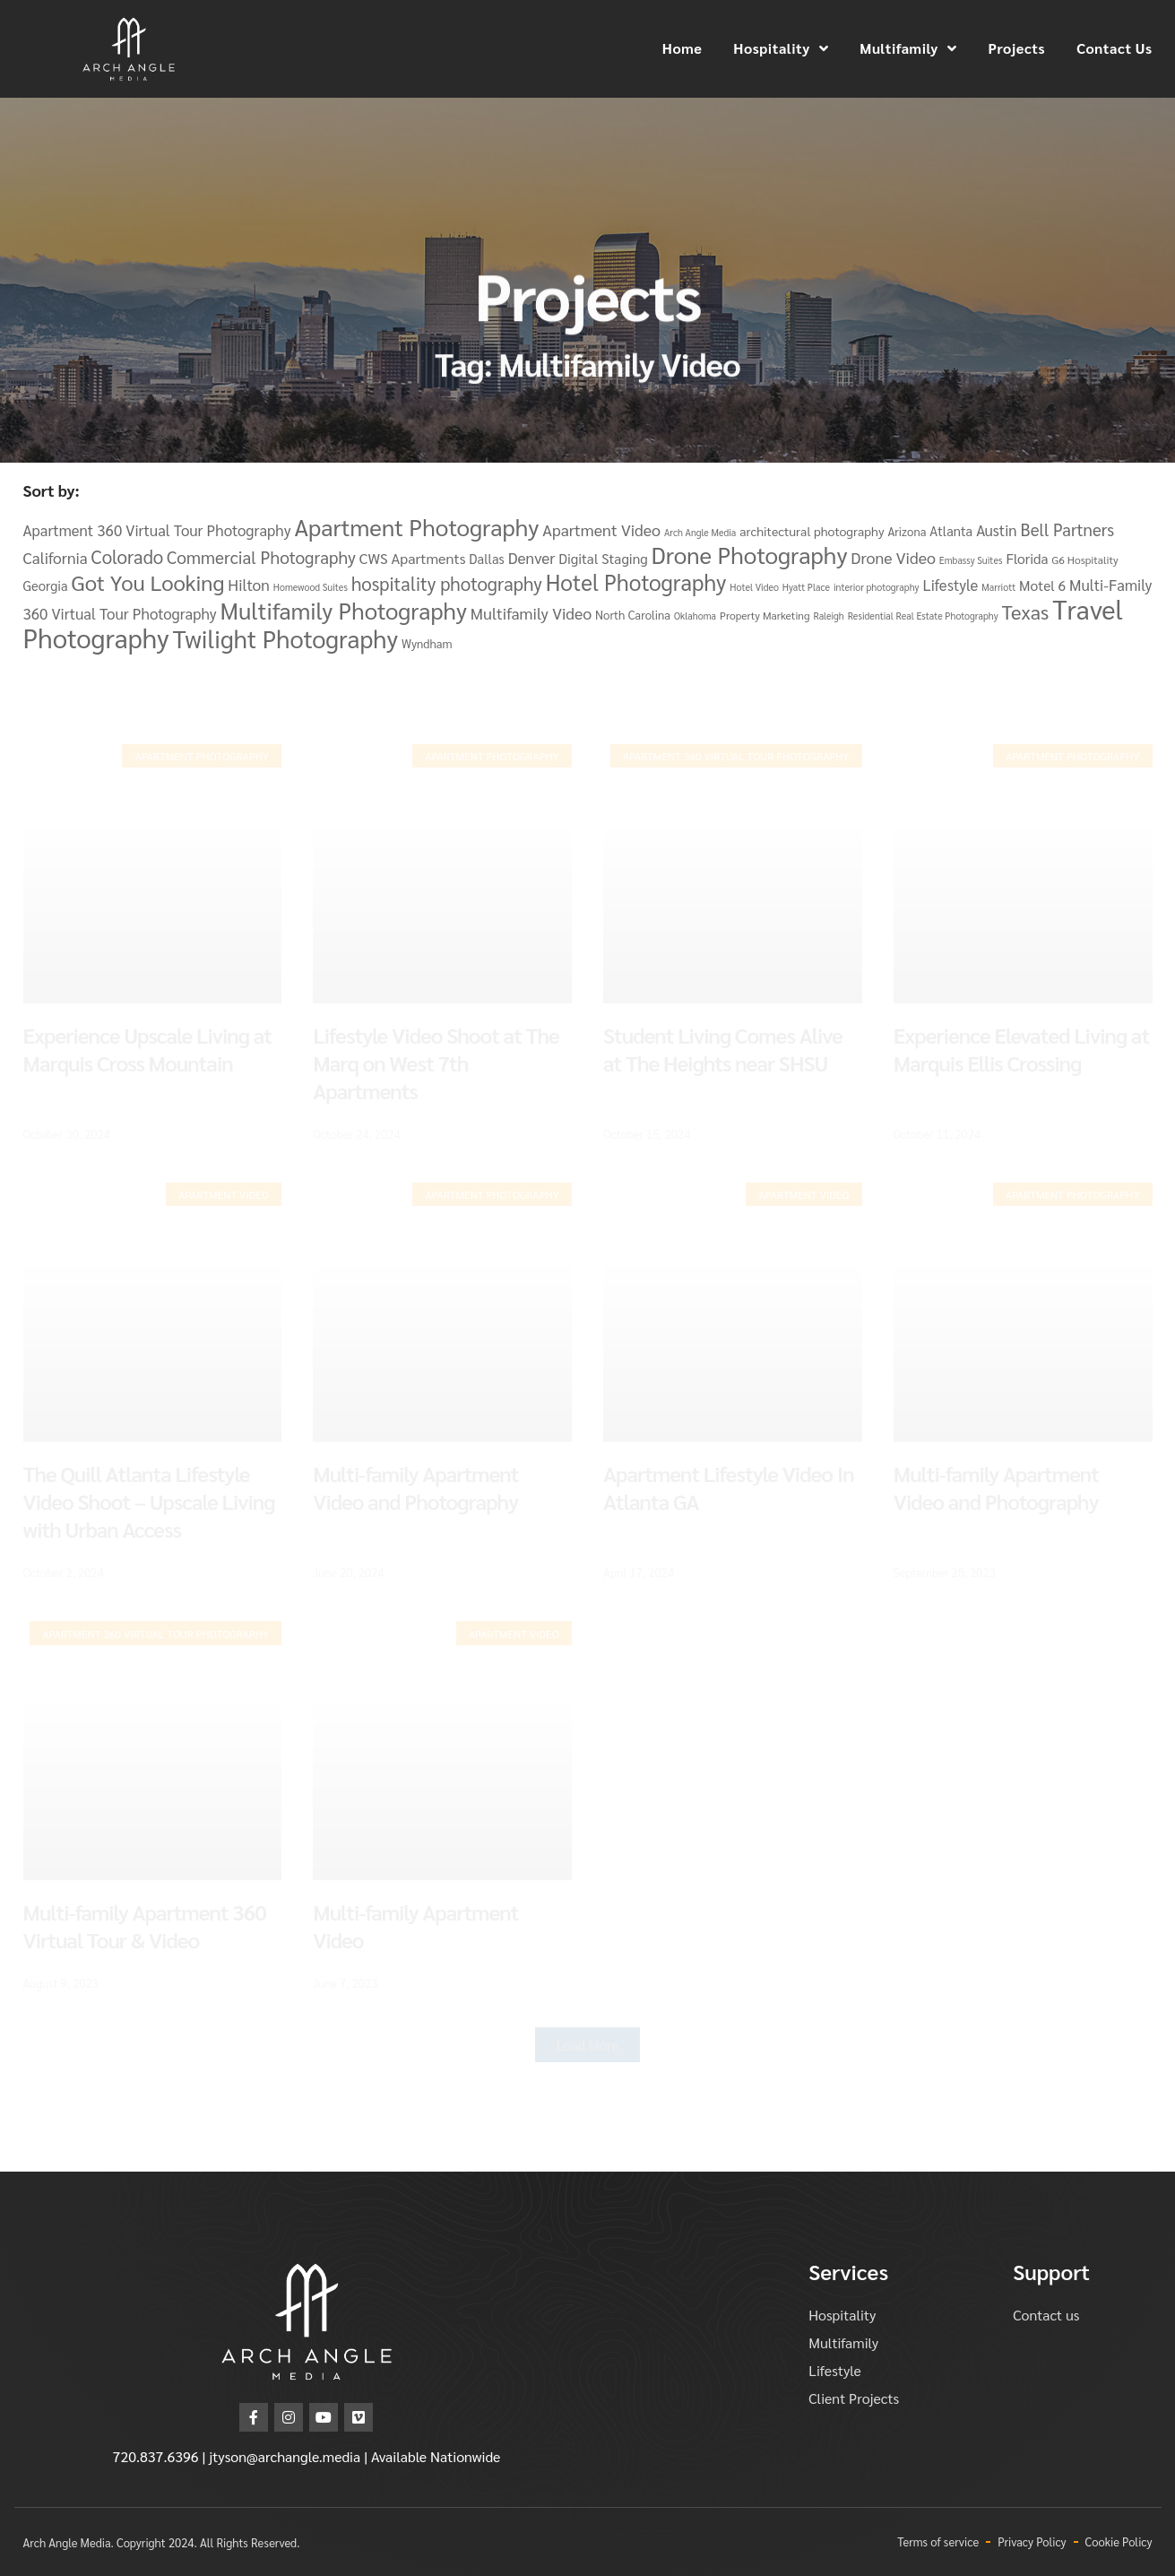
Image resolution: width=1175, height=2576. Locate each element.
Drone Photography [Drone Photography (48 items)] (750, 554)
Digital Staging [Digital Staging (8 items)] (603, 558)
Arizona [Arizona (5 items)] (906, 531)
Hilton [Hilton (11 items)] (249, 584)
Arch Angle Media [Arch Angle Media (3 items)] (700, 532)
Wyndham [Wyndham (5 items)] (427, 643)
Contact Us (1114, 48)
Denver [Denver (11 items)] (532, 557)
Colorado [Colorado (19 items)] (127, 556)
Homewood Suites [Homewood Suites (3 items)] (310, 587)
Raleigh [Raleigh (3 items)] (828, 615)
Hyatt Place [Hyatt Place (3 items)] (806, 587)
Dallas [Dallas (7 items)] (486, 558)
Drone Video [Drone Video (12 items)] (893, 557)
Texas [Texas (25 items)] (1026, 611)
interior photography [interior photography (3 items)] (877, 587)
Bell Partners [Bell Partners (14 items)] (1068, 529)
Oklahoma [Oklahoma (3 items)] (695, 615)
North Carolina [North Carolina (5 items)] (632, 614)
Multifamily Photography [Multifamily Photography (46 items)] (343, 609)
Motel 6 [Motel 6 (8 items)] (1042, 585)
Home (682, 48)
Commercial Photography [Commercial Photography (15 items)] (261, 557)
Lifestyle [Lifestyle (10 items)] (950, 584)
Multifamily (908, 48)
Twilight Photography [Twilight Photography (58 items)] (286, 638)
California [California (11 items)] (55, 557)
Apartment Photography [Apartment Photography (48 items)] (416, 526)
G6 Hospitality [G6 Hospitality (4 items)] (1084, 559)
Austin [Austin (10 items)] (996, 530)
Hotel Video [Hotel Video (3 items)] (754, 587)
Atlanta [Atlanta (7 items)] (950, 530)
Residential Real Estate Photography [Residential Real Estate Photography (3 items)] (923, 615)
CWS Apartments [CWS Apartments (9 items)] (412, 558)
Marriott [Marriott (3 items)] (998, 587)
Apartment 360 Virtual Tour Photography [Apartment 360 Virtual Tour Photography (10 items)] (157, 530)
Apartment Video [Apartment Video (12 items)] (601, 529)
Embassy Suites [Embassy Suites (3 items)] (971, 560)
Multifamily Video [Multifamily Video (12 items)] (531, 613)
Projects (1016, 48)
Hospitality (780, 48)
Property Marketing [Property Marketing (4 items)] (765, 615)
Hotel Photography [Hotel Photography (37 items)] (636, 582)
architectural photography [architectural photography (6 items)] (811, 531)
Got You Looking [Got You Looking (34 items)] (147, 582)
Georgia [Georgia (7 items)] (45, 585)
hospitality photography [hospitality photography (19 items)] (446, 583)
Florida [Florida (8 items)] (1027, 558)
